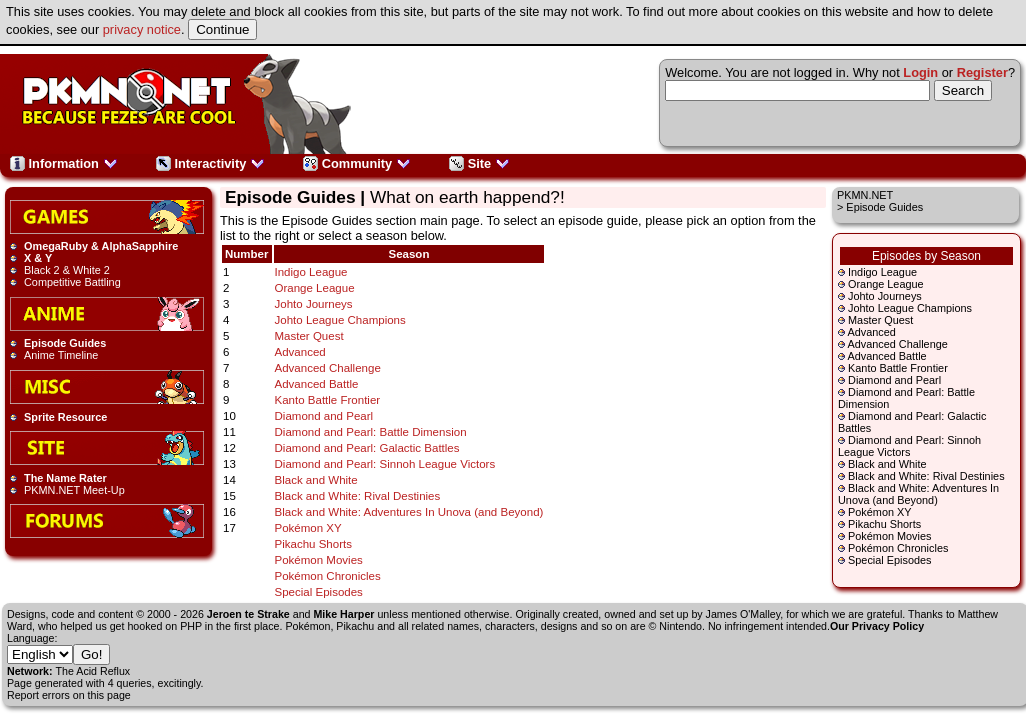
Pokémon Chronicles (898, 548)
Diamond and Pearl (894, 380)
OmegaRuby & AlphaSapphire (101, 246)
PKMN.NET (865, 195)
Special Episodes (889, 560)
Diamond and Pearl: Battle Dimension (371, 432)
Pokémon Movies (889, 536)
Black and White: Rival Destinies (926, 476)
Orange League (886, 284)
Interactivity (210, 163)
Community (357, 163)
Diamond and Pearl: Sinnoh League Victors (909, 446)
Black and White (887, 464)
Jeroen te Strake (248, 614)
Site (479, 163)
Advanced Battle (886, 356)
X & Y (38, 258)
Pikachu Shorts (884, 524)
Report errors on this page (69, 695)
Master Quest (880, 320)
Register (982, 72)
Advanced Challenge (897, 344)
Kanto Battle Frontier (898, 368)
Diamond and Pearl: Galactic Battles (367, 448)
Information (64, 163)
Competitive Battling (72, 282)
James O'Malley (743, 614)
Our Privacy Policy (877, 626)
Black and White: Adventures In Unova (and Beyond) (918, 494)
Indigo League (882, 272)
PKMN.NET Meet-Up (74, 490)
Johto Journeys (885, 296)
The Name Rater (65, 478)
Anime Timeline (61, 355)
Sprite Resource (65, 417)
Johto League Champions (910, 308)
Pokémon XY (879, 512)
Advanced (871, 332)
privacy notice (142, 29)
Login (920, 72)
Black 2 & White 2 (67, 270)
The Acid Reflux (93, 671)
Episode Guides (65, 343)
